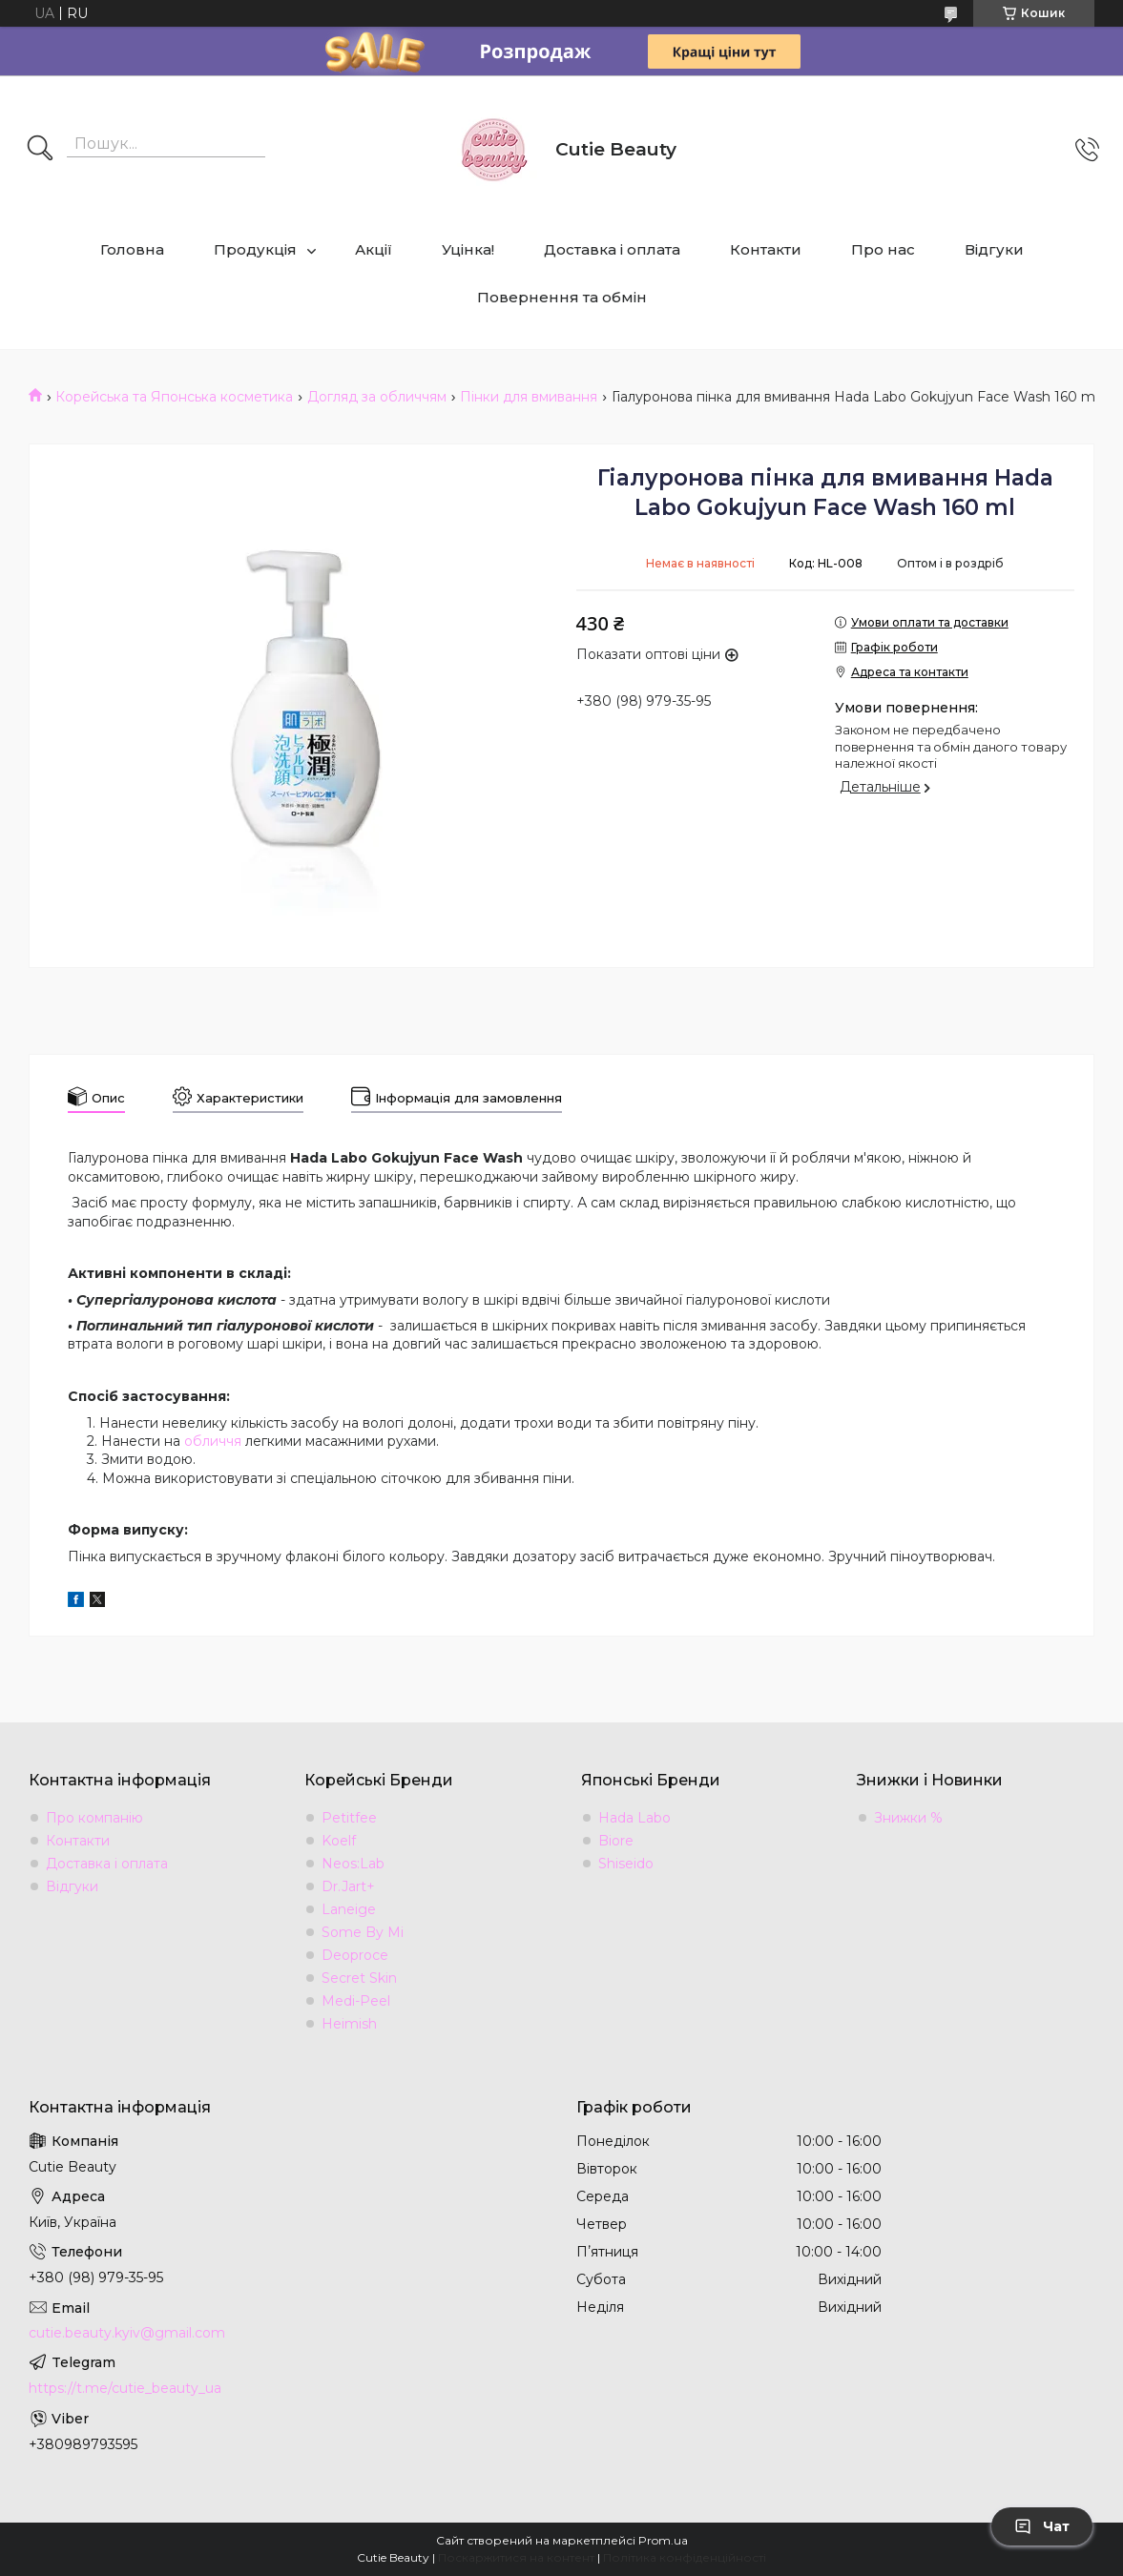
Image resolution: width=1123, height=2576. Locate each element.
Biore (616, 1840)
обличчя (212, 1441)
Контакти (765, 249)
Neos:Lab (353, 1863)
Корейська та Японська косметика (174, 396)
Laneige (349, 1909)
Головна (132, 249)
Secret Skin (359, 1978)
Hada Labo (634, 1817)
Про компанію (94, 1817)
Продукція (255, 249)
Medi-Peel (356, 2000)
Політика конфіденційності (684, 2557)
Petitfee (349, 1817)
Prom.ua (663, 2540)
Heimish (349, 2023)
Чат (1042, 2526)
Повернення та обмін (562, 297)
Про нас (883, 249)
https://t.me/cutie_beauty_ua (125, 2388)
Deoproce (355, 1955)
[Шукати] (40, 150)
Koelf (339, 1840)
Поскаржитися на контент (516, 2557)
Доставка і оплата (612, 249)
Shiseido (626, 1863)
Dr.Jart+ (348, 1886)
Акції (373, 249)
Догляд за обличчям (377, 396)
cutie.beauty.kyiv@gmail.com (127, 2332)
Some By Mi (363, 1932)
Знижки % (908, 1817)
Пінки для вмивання (528, 396)
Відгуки (994, 249)
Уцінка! (468, 249)
